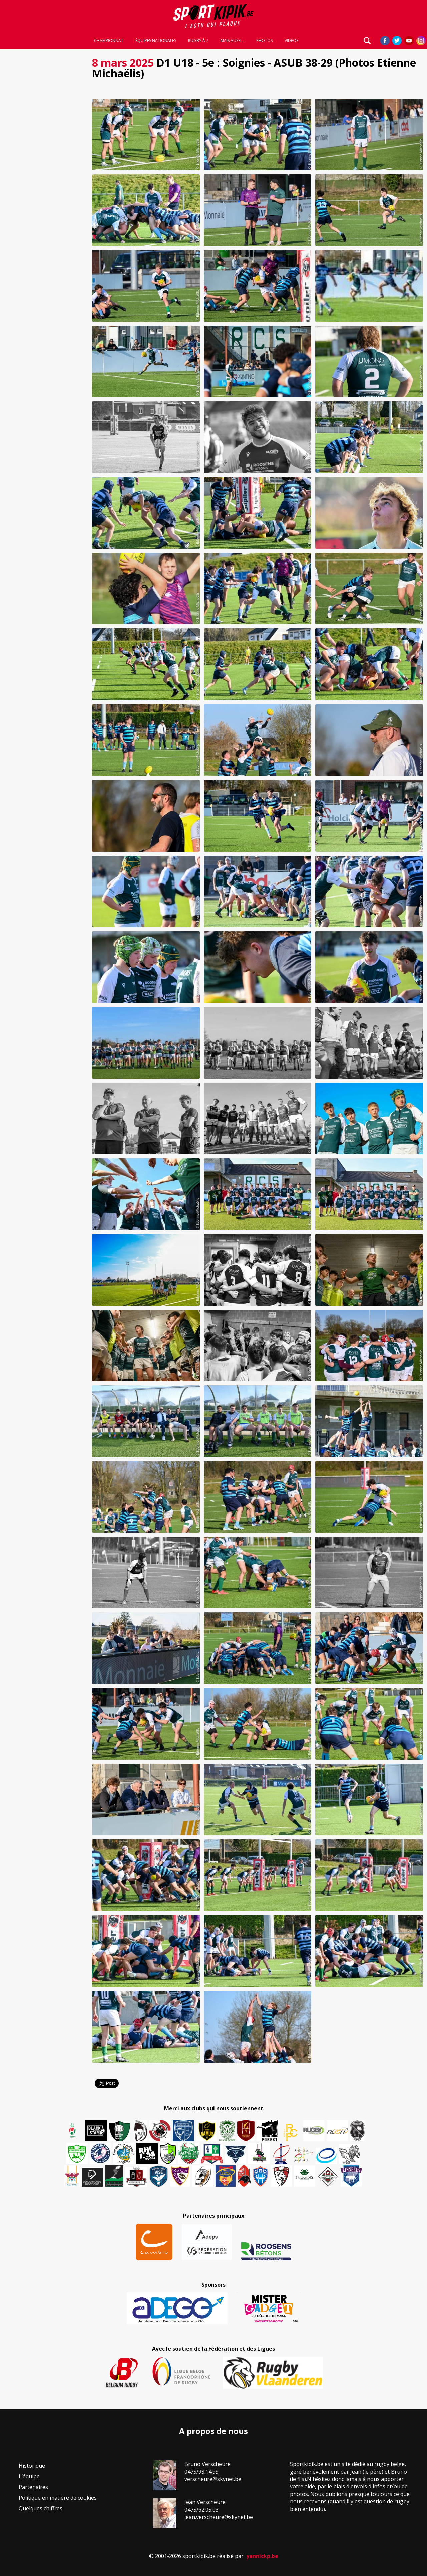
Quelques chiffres (40, 2508)
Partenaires (33, 2487)
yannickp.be (262, 2556)
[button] (146, 134)
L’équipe (29, 2476)
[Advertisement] (44, 153)
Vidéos (291, 41)
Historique (32, 2465)
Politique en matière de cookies (58, 2497)
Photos (264, 41)
